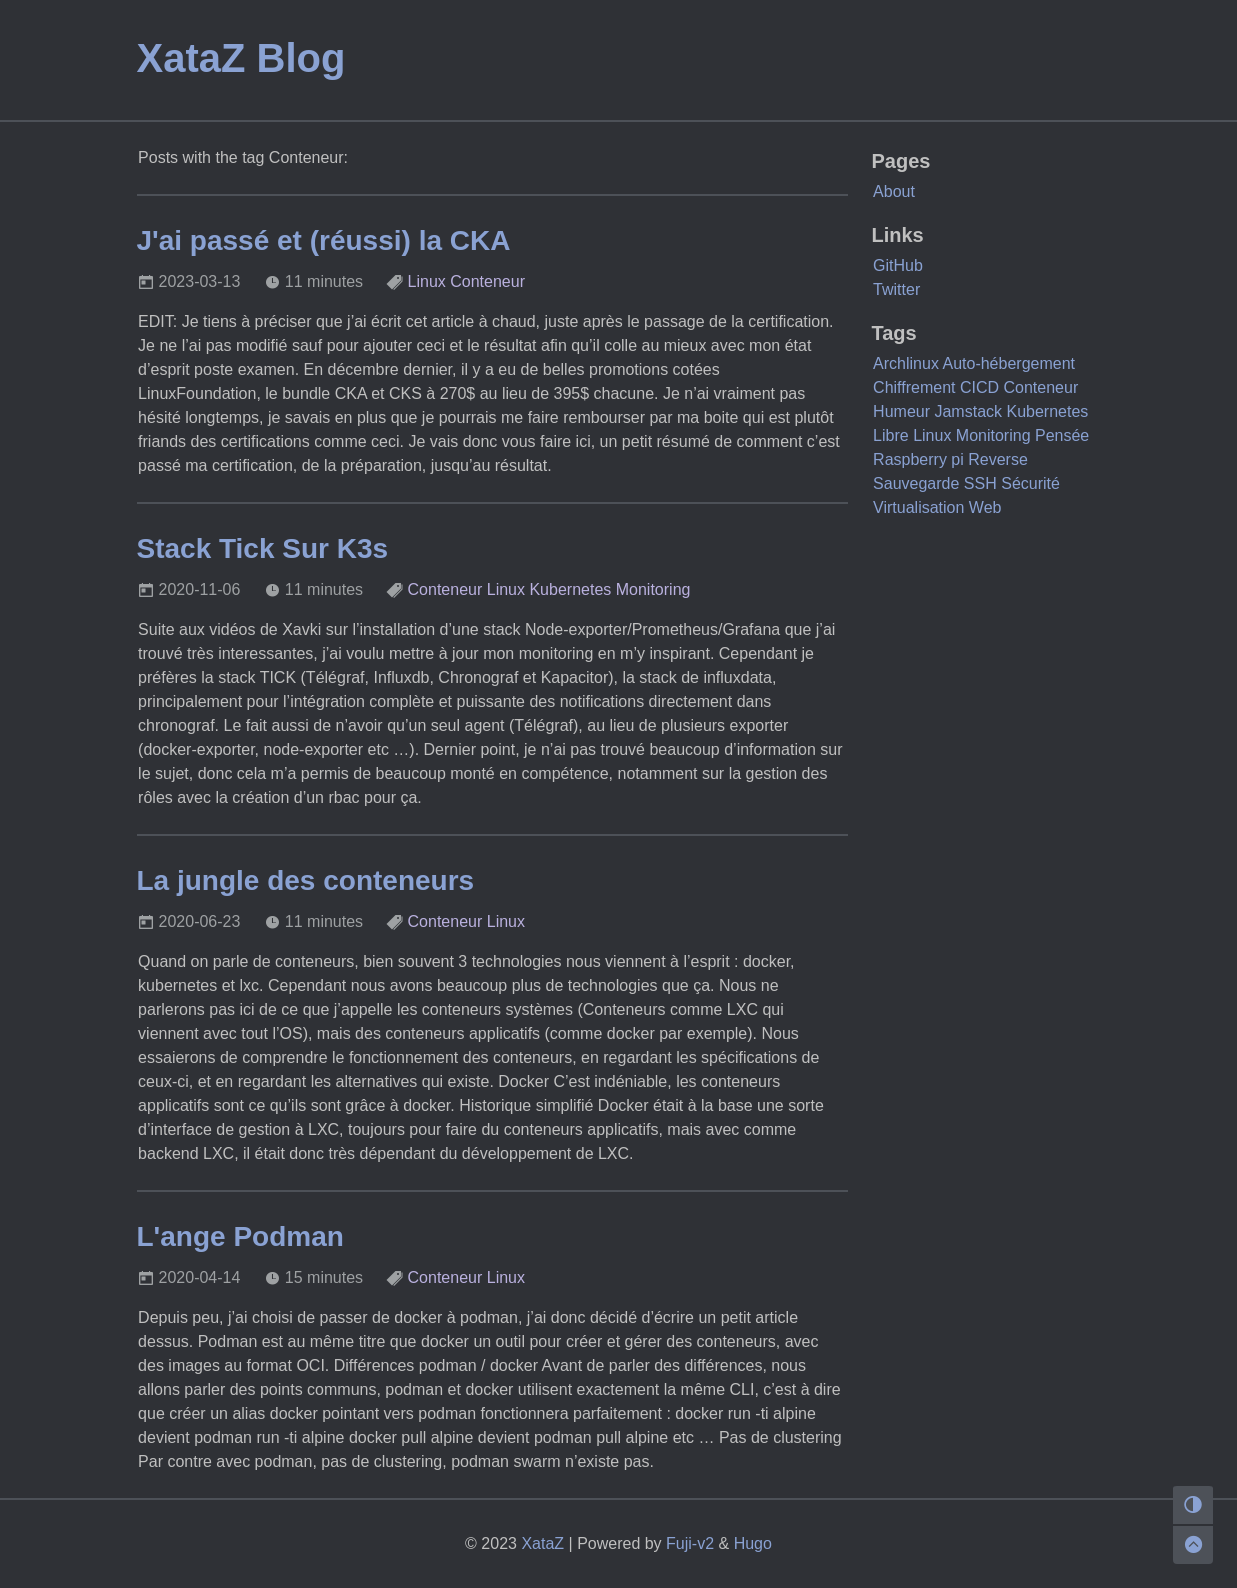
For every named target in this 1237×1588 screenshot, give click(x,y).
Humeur (901, 411)
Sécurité (1030, 483)
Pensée (1062, 435)
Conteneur (487, 281)
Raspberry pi (918, 459)
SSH (980, 483)
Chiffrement (914, 387)
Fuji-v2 (690, 1543)
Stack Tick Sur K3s (263, 548)
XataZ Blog (241, 58)
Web (985, 507)
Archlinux (906, 363)
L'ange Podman (240, 1236)
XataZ (542, 1543)
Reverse (998, 459)
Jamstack (968, 411)
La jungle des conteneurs (306, 880)
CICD (979, 387)
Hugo (753, 1543)
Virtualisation (918, 507)
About (894, 191)
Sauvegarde (916, 483)
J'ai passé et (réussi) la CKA (324, 240)
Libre (891, 435)
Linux (427, 281)
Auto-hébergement (1008, 363)
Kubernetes (570, 589)
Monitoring (653, 589)
